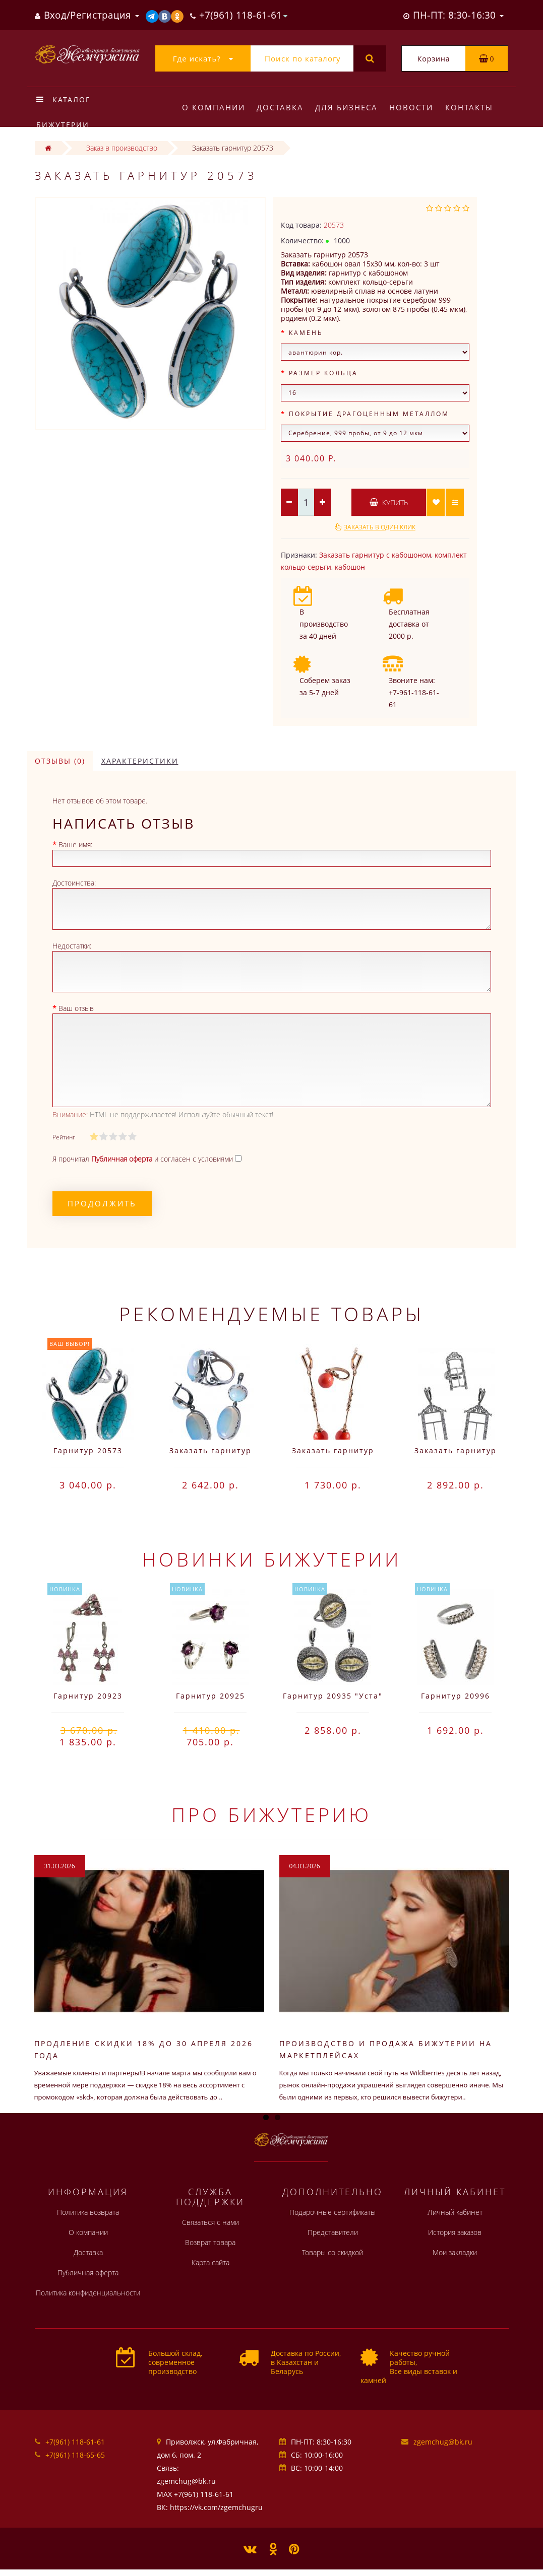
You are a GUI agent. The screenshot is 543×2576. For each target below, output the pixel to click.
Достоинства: (74, 883)
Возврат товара (210, 2242)
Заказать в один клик (379, 527)
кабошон (350, 567)
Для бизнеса (346, 107)
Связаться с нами (210, 2222)
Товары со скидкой (332, 2252)
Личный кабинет (455, 2212)
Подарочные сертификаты (332, 2212)
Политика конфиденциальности (88, 2292)
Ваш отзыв (76, 1008)
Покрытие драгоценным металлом (369, 414)
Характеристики (139, 761)
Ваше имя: (75, 844)
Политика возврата (88, 2212)
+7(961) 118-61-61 (75, 2442)
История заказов (454, 2232)
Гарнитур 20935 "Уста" (333, 1696)
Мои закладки (455, 2252)
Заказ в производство (121, 148)
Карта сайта (210, 2262)
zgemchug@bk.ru (442, 2442)
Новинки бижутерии (271, 1559)
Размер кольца (323, 373)
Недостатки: (71, 946)
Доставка (280, 107)
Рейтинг (63, 1137)
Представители (333, 2232)
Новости (411, 107)
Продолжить (102, 1203)
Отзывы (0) (60, 761)
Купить (389, 502)
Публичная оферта (87, 2272)
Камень (306, 332)
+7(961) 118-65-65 (75, 2455)
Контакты (469, 107)
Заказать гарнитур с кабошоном (375, 555)
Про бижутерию (271, 1814)
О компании (213, 107)
